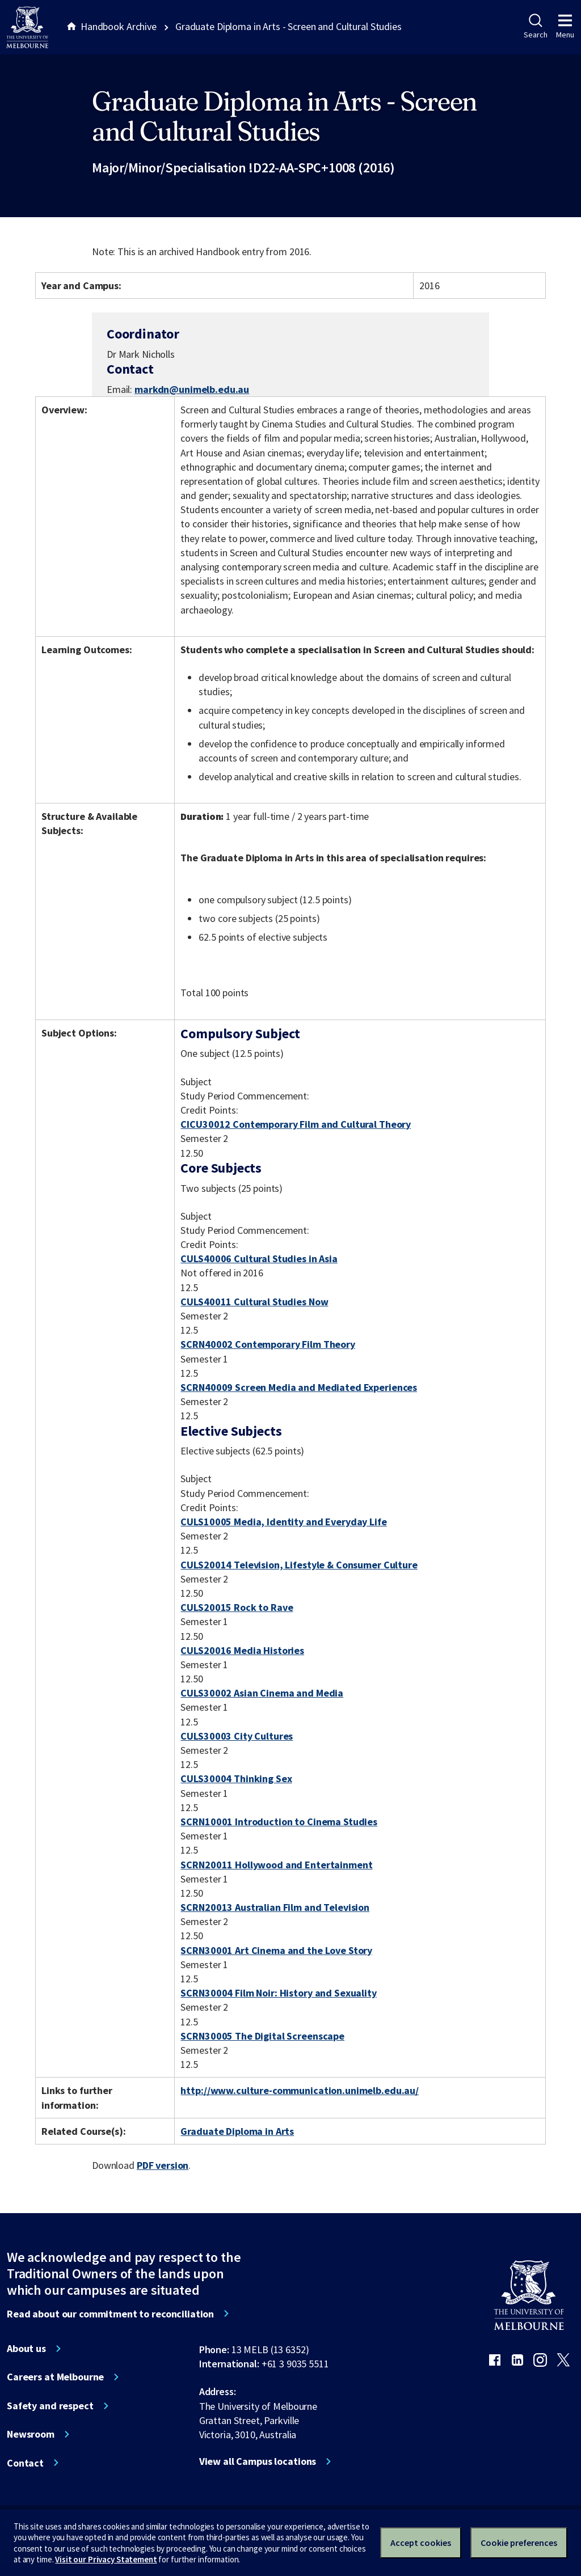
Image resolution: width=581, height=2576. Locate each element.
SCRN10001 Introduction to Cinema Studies (278, 1821)
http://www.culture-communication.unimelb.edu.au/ (299, 2090)
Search (535, 27)
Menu (565, 27)
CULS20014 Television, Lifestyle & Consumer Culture (298, 1564)
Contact (25, 2463)
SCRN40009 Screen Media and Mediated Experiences (298, 1387)
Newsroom (30, 2434)
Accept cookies (420, 2542)
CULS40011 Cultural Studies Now (254, 1301)
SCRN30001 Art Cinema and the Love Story (276, 1950)
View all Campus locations (258, 2461)
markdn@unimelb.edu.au (191, 389)
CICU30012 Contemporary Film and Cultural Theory (295, 1124)
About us (26, 2348)
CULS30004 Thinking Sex (236, 1778)
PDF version (163, 2165)
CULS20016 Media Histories (242, 1650)
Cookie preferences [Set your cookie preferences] (519, 2542)
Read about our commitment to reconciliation (110, 2314)
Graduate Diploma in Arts (237, 2131)
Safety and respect (50, 2406)
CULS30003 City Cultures (236, 1735)
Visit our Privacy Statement (106, 2559)
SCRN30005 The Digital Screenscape (262, 2035)
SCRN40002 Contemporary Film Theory (267, 1344)
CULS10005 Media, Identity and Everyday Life (283, 1521)
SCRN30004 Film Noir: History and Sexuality (278, 1992)
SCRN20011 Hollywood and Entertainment (276, 1864)
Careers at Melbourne (55, 2377)
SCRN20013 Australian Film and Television (274, 1907)
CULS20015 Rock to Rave (236, 1607)
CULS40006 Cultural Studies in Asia (258, 1258)
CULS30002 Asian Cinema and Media (261, 1692)
